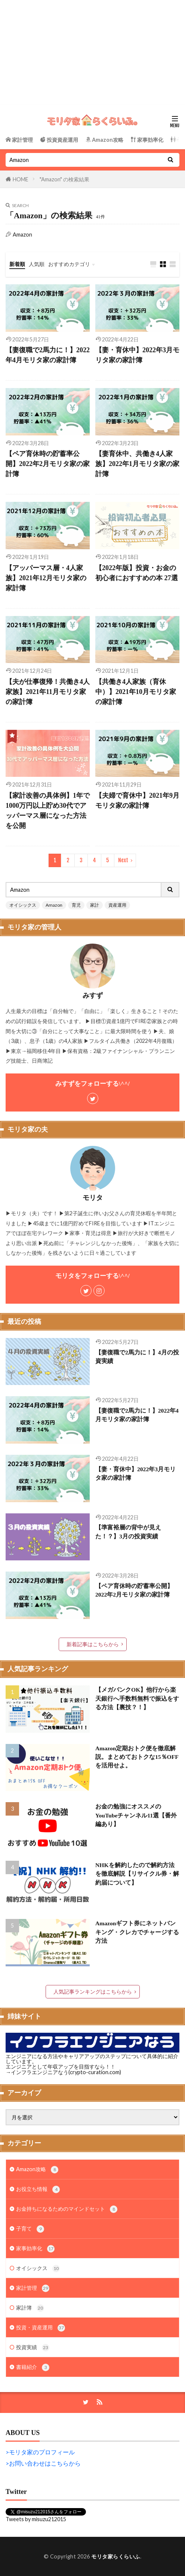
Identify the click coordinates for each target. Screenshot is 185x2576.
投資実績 (32, 2347)
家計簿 (30, 2308)
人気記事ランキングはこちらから (92, 1991)
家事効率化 (35, 2249)
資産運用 (117, 905)
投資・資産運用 (40, 2328)
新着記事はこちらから (93, 1644)
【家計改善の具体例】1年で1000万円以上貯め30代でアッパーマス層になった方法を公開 (48, 810)
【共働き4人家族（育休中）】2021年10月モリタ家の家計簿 (135, 692)
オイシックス (22, 905)
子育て (30, 2229)
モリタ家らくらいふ (115, 2556)
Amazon (54, 905)
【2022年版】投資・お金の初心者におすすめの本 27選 (136, 573)
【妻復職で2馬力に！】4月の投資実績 (137, 1356)
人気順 (36, 264)
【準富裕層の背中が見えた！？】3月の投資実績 (128, 1531)
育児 (76, 905)
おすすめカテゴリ (69, 264)
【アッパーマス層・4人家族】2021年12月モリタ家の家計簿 (46, 578)
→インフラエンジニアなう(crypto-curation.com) (63, 2072)
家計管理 (32, 2288)
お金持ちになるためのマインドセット (66, 2209)
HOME (20, 179)
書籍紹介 (32, 2367)
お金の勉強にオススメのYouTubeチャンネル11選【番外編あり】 (136, 1815)
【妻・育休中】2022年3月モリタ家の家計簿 (137, 355)
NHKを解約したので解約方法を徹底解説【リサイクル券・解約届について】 (137, 1874)
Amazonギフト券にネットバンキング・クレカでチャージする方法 (137, 1932)
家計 (94, 905)
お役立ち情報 (38, 2189)
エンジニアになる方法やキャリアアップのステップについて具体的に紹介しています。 (92, 2058)
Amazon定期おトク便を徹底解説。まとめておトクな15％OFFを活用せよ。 (137, 1757)
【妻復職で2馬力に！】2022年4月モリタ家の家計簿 (48, 355)
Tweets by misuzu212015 (36, 2519)
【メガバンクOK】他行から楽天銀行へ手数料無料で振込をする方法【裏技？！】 (137, 1698)
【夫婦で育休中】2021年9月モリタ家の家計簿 (137, 800)
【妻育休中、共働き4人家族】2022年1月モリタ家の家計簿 (137, 464)
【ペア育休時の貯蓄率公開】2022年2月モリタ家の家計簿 (48, 464)
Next (123, 860)
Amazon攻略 (37, 2169)
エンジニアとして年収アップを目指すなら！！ (60, 2066)
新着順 (17, 264)
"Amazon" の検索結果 (64, 179)
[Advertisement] (92, 52)
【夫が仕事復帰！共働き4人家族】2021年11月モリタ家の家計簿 (48, 692)
